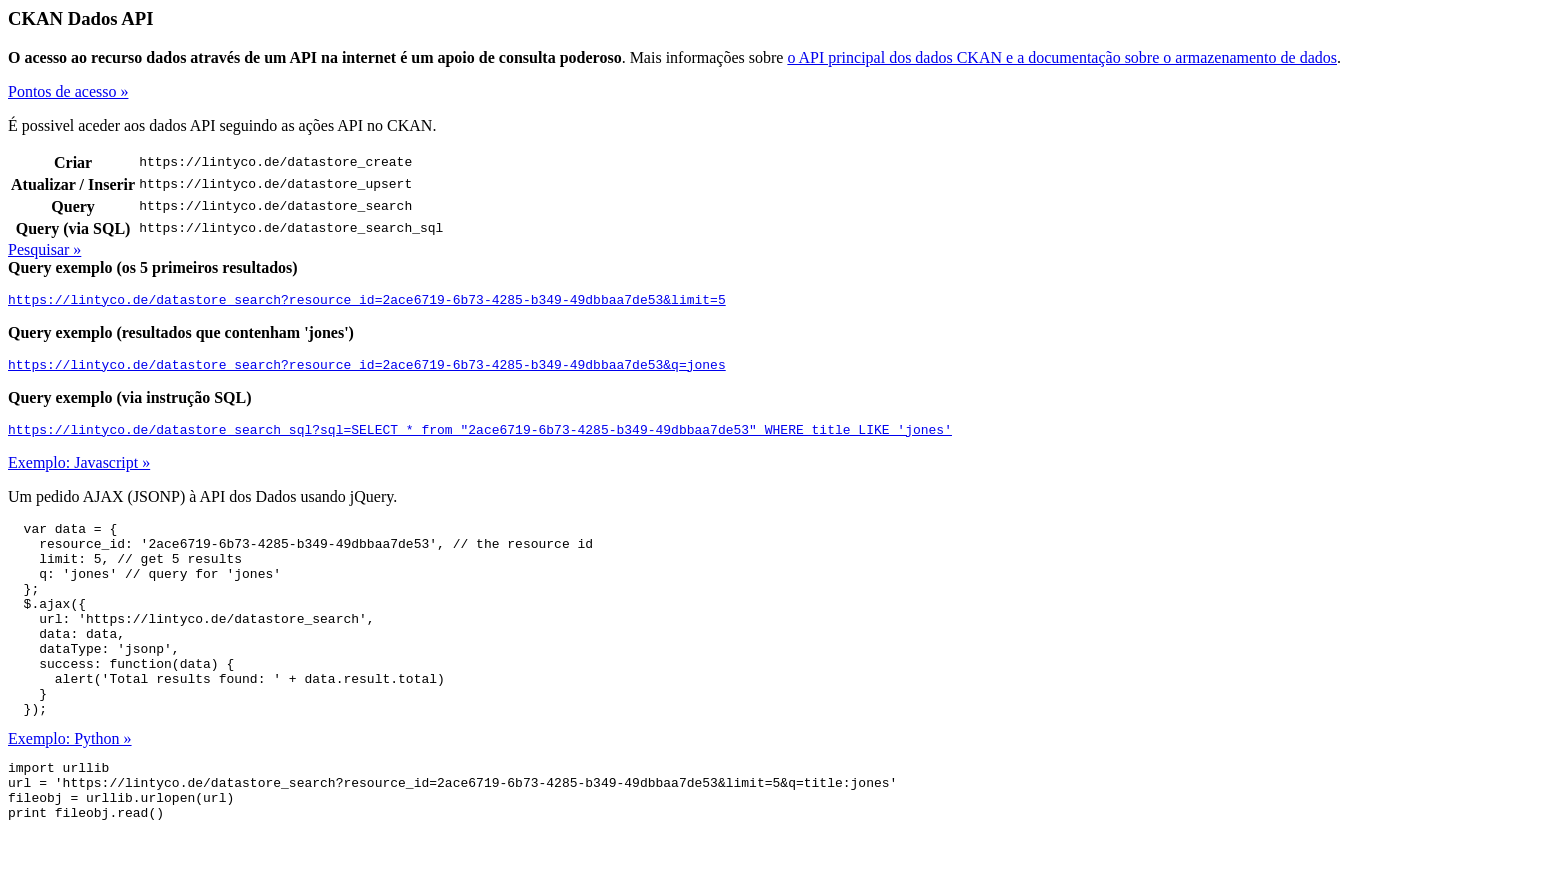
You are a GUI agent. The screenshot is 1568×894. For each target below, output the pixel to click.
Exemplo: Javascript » (79, 471)
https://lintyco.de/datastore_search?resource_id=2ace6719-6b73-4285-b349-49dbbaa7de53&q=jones (367, 370)
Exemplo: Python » (70, 786)
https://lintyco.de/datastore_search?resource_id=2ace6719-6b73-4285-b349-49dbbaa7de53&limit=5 (367, 302)
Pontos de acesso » (68, 91)
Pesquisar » (44, 249)
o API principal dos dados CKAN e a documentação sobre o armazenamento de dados (1062, 57)
